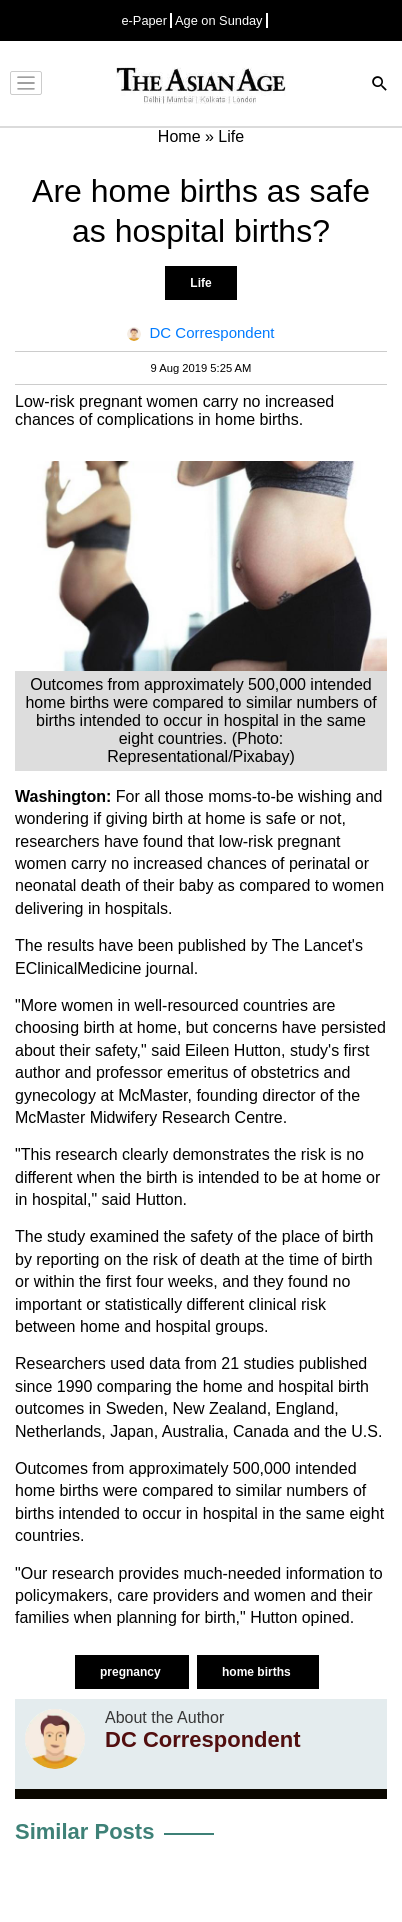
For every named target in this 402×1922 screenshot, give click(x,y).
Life (200, 283)
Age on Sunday (219, 20)
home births (258, 1672)
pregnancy (132, 1672)
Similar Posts (84, 1831)
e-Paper (144, 20)
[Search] (380, 85)
